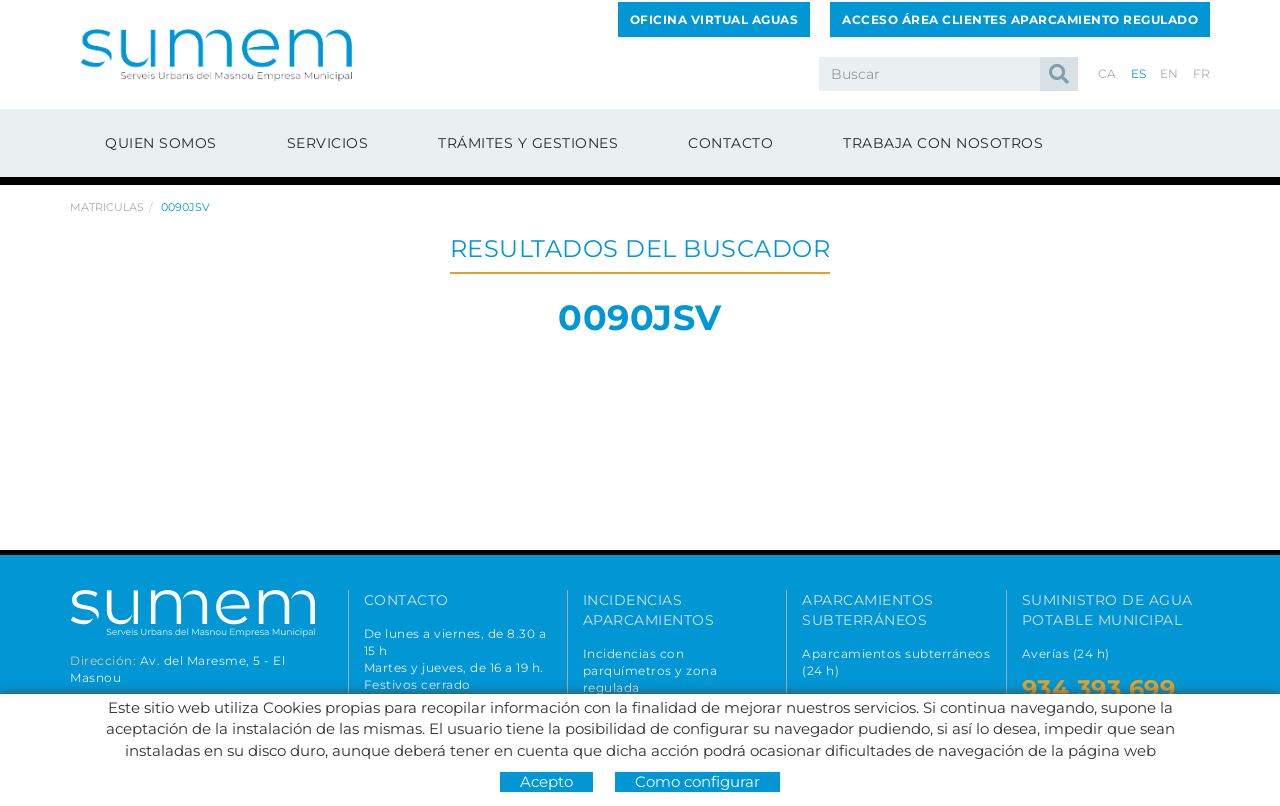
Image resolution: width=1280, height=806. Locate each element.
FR (1202, 73)
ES (1139, 73)
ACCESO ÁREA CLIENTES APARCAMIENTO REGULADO (1020, 19)
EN (1169, 73)
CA (1107, 73)
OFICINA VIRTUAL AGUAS (714, 19)
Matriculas (107, 207)
